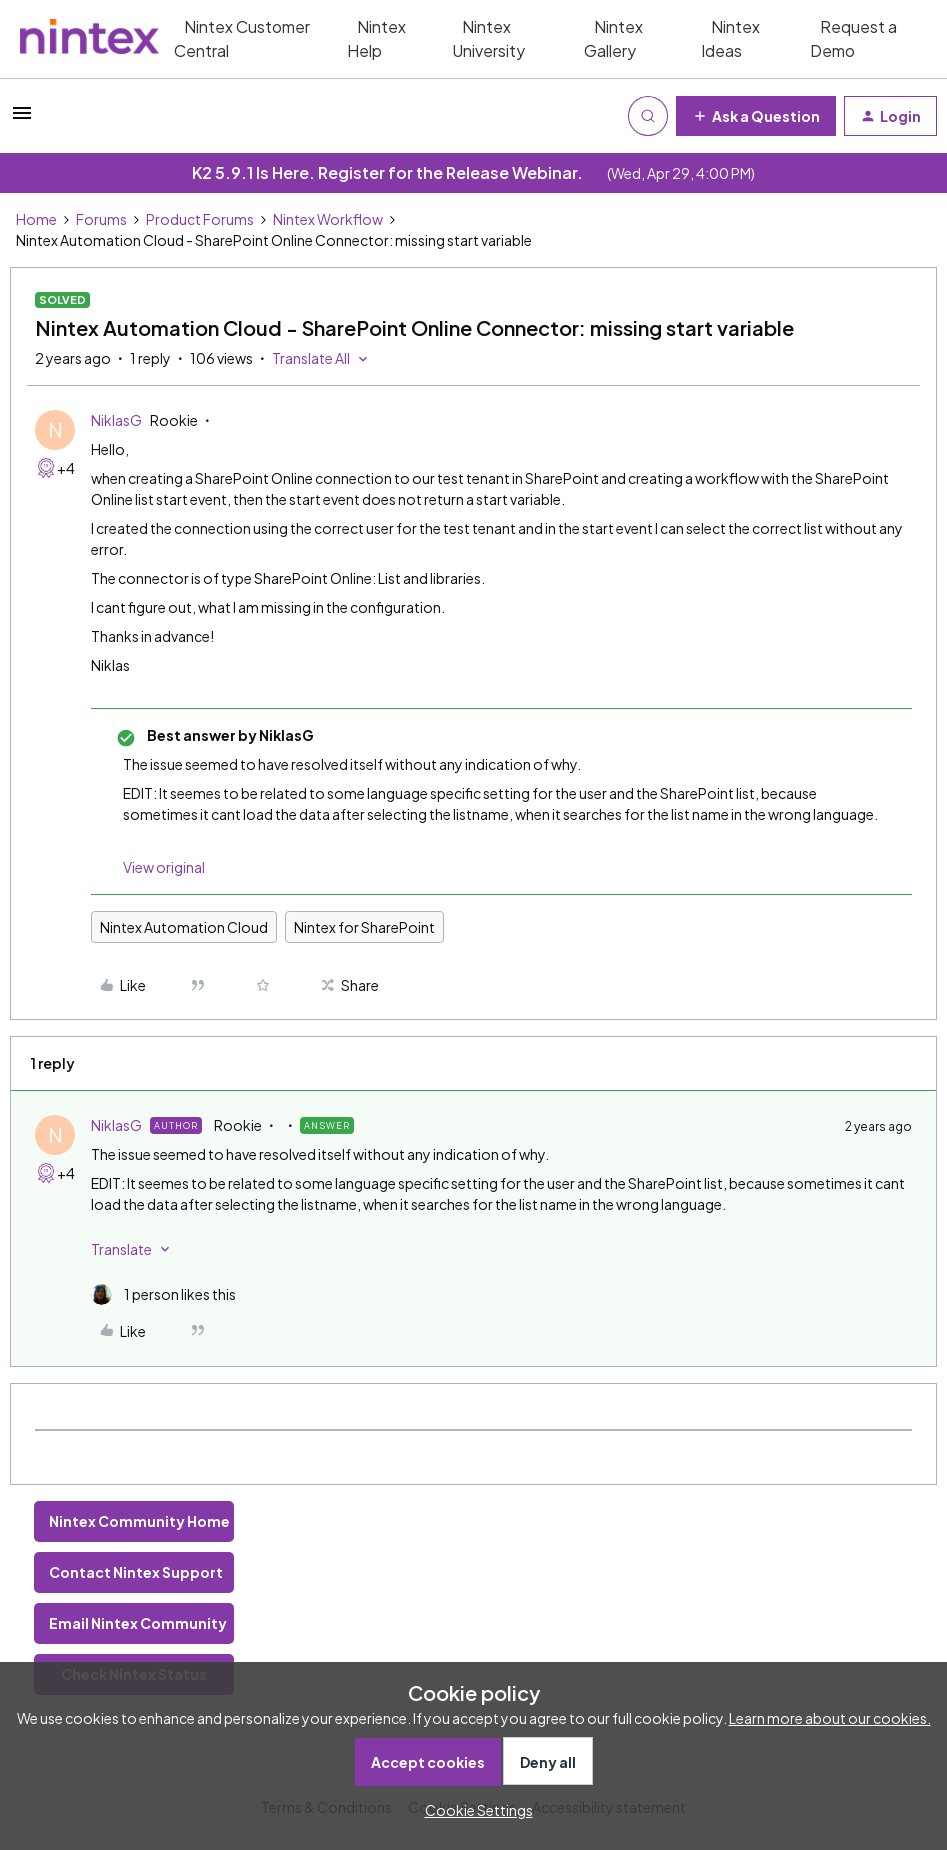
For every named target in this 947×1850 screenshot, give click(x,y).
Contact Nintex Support (136, 1572)
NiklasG (116, 420)
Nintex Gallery (613, 38)
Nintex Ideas (730, 38)
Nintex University (488, 38)
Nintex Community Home (139, 1521)
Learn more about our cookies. (830, 1718)
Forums (101, 219)
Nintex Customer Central (242, 38)
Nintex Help (376, 38)
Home (36, 219)
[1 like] (163, 1294)
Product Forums (200, 219)
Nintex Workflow (328, 219)
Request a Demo (853, 38)
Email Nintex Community (138, 1623)
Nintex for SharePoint (364, 927)
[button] (22, 119)
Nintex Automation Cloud (184, 927)
